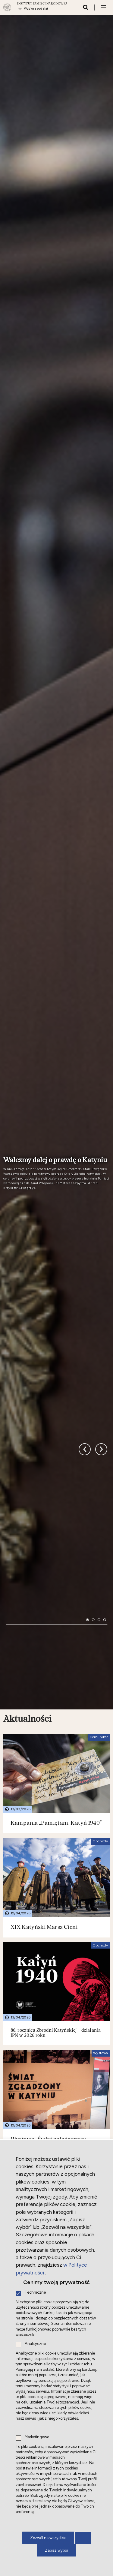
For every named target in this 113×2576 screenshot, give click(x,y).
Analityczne (35, 2344)
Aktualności (27, 1441)
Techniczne (35, 2293)
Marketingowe (37, 2437)
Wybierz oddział (36, 8)
